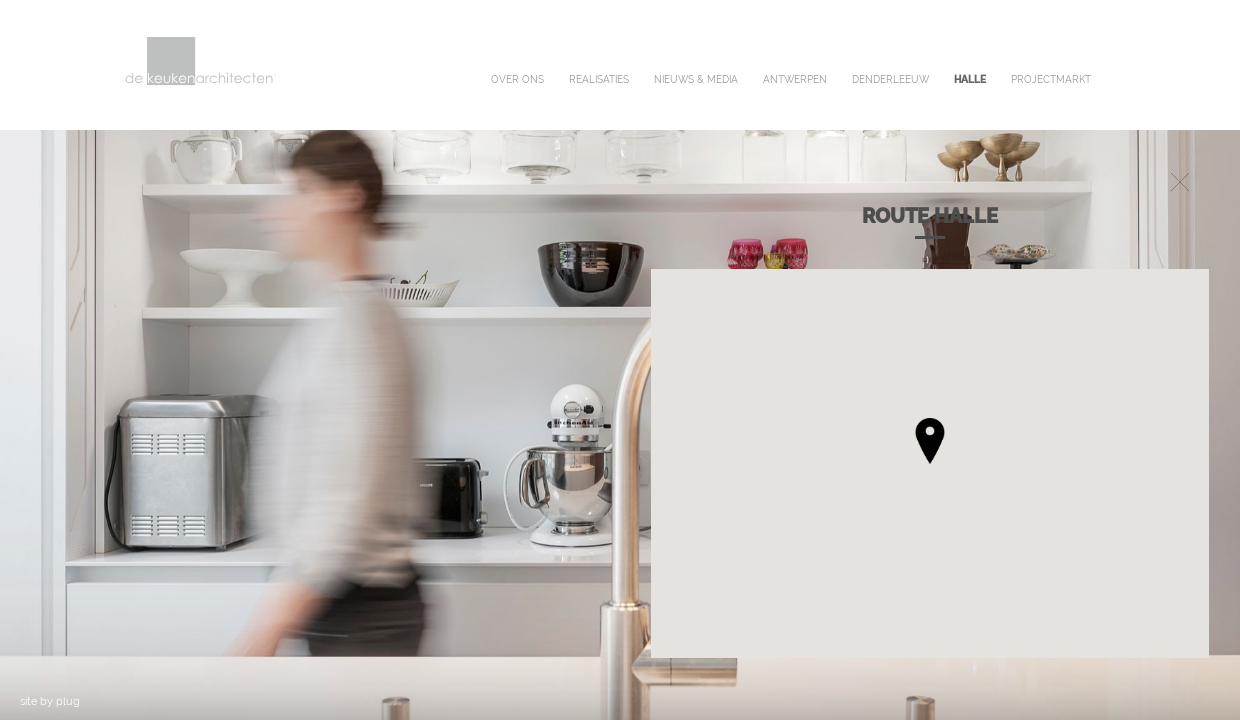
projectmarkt (1051, 79)
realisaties (599, 79)
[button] (930, 441)
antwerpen (795, 79)
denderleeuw (890, 79)
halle (970, 79)
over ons (517, 79)
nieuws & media (696, 79)
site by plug (50, 701)
